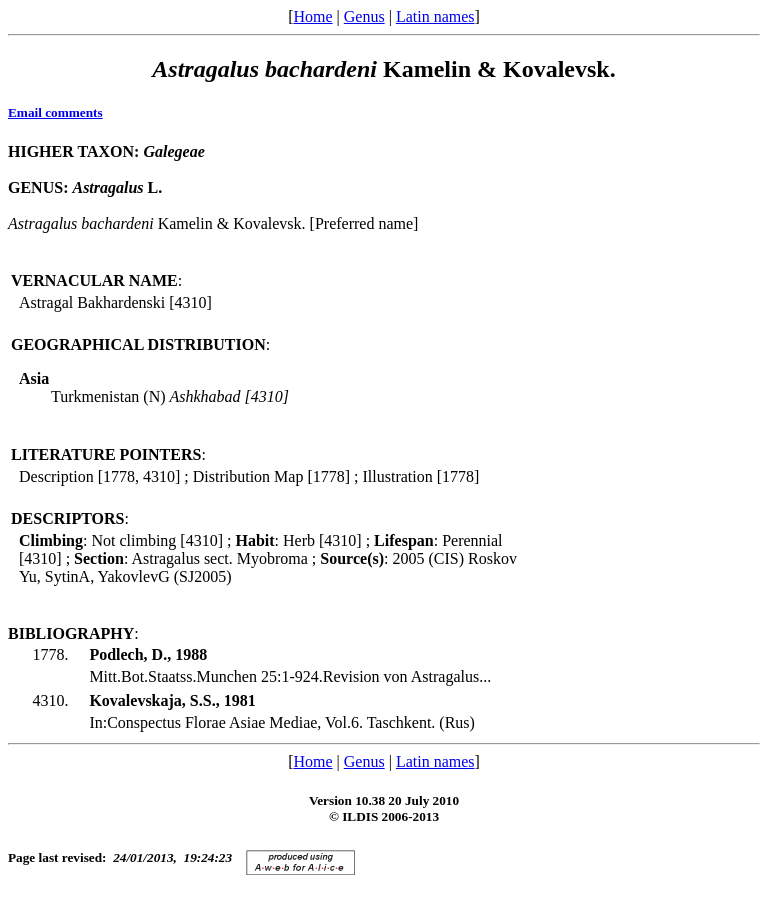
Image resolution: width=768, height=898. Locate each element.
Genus (364, 16)
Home (312, 16)
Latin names (435, 16)
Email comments (55, 112)
